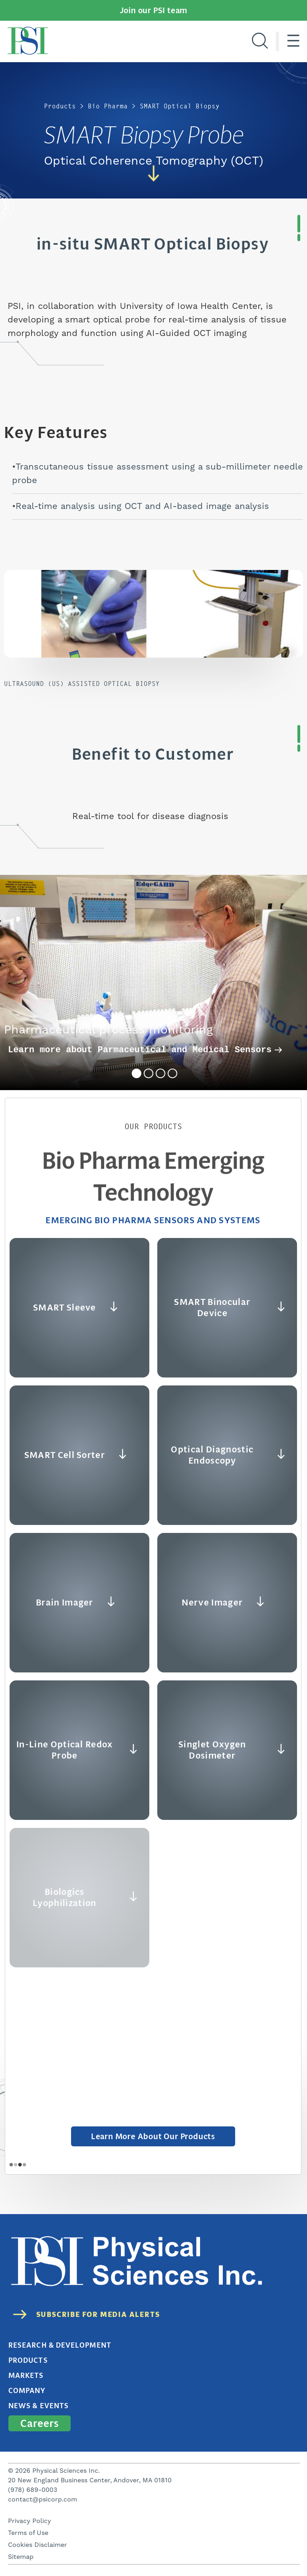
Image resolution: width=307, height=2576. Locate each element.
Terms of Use (28, 2533)
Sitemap (21, 2557)
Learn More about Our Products (153, 2136)
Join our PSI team (154, 10)
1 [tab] (136, 1073)
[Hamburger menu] (293, 41)
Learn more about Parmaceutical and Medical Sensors (145, 1050)
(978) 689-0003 (32, 2490)
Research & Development (59, 2345)
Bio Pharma (108, 106)
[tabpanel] (153, 982)
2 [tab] (148, 1073)
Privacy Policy (29, 2521)
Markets (26, 2375)
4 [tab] (172, 1073)
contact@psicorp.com (42, 2499)
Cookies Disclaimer (37, 2545)
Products (60, 106)
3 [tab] (160, 1073)
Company (27, 2390)
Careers (39, 2423)
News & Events (38, 2406)
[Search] (260, 41)
